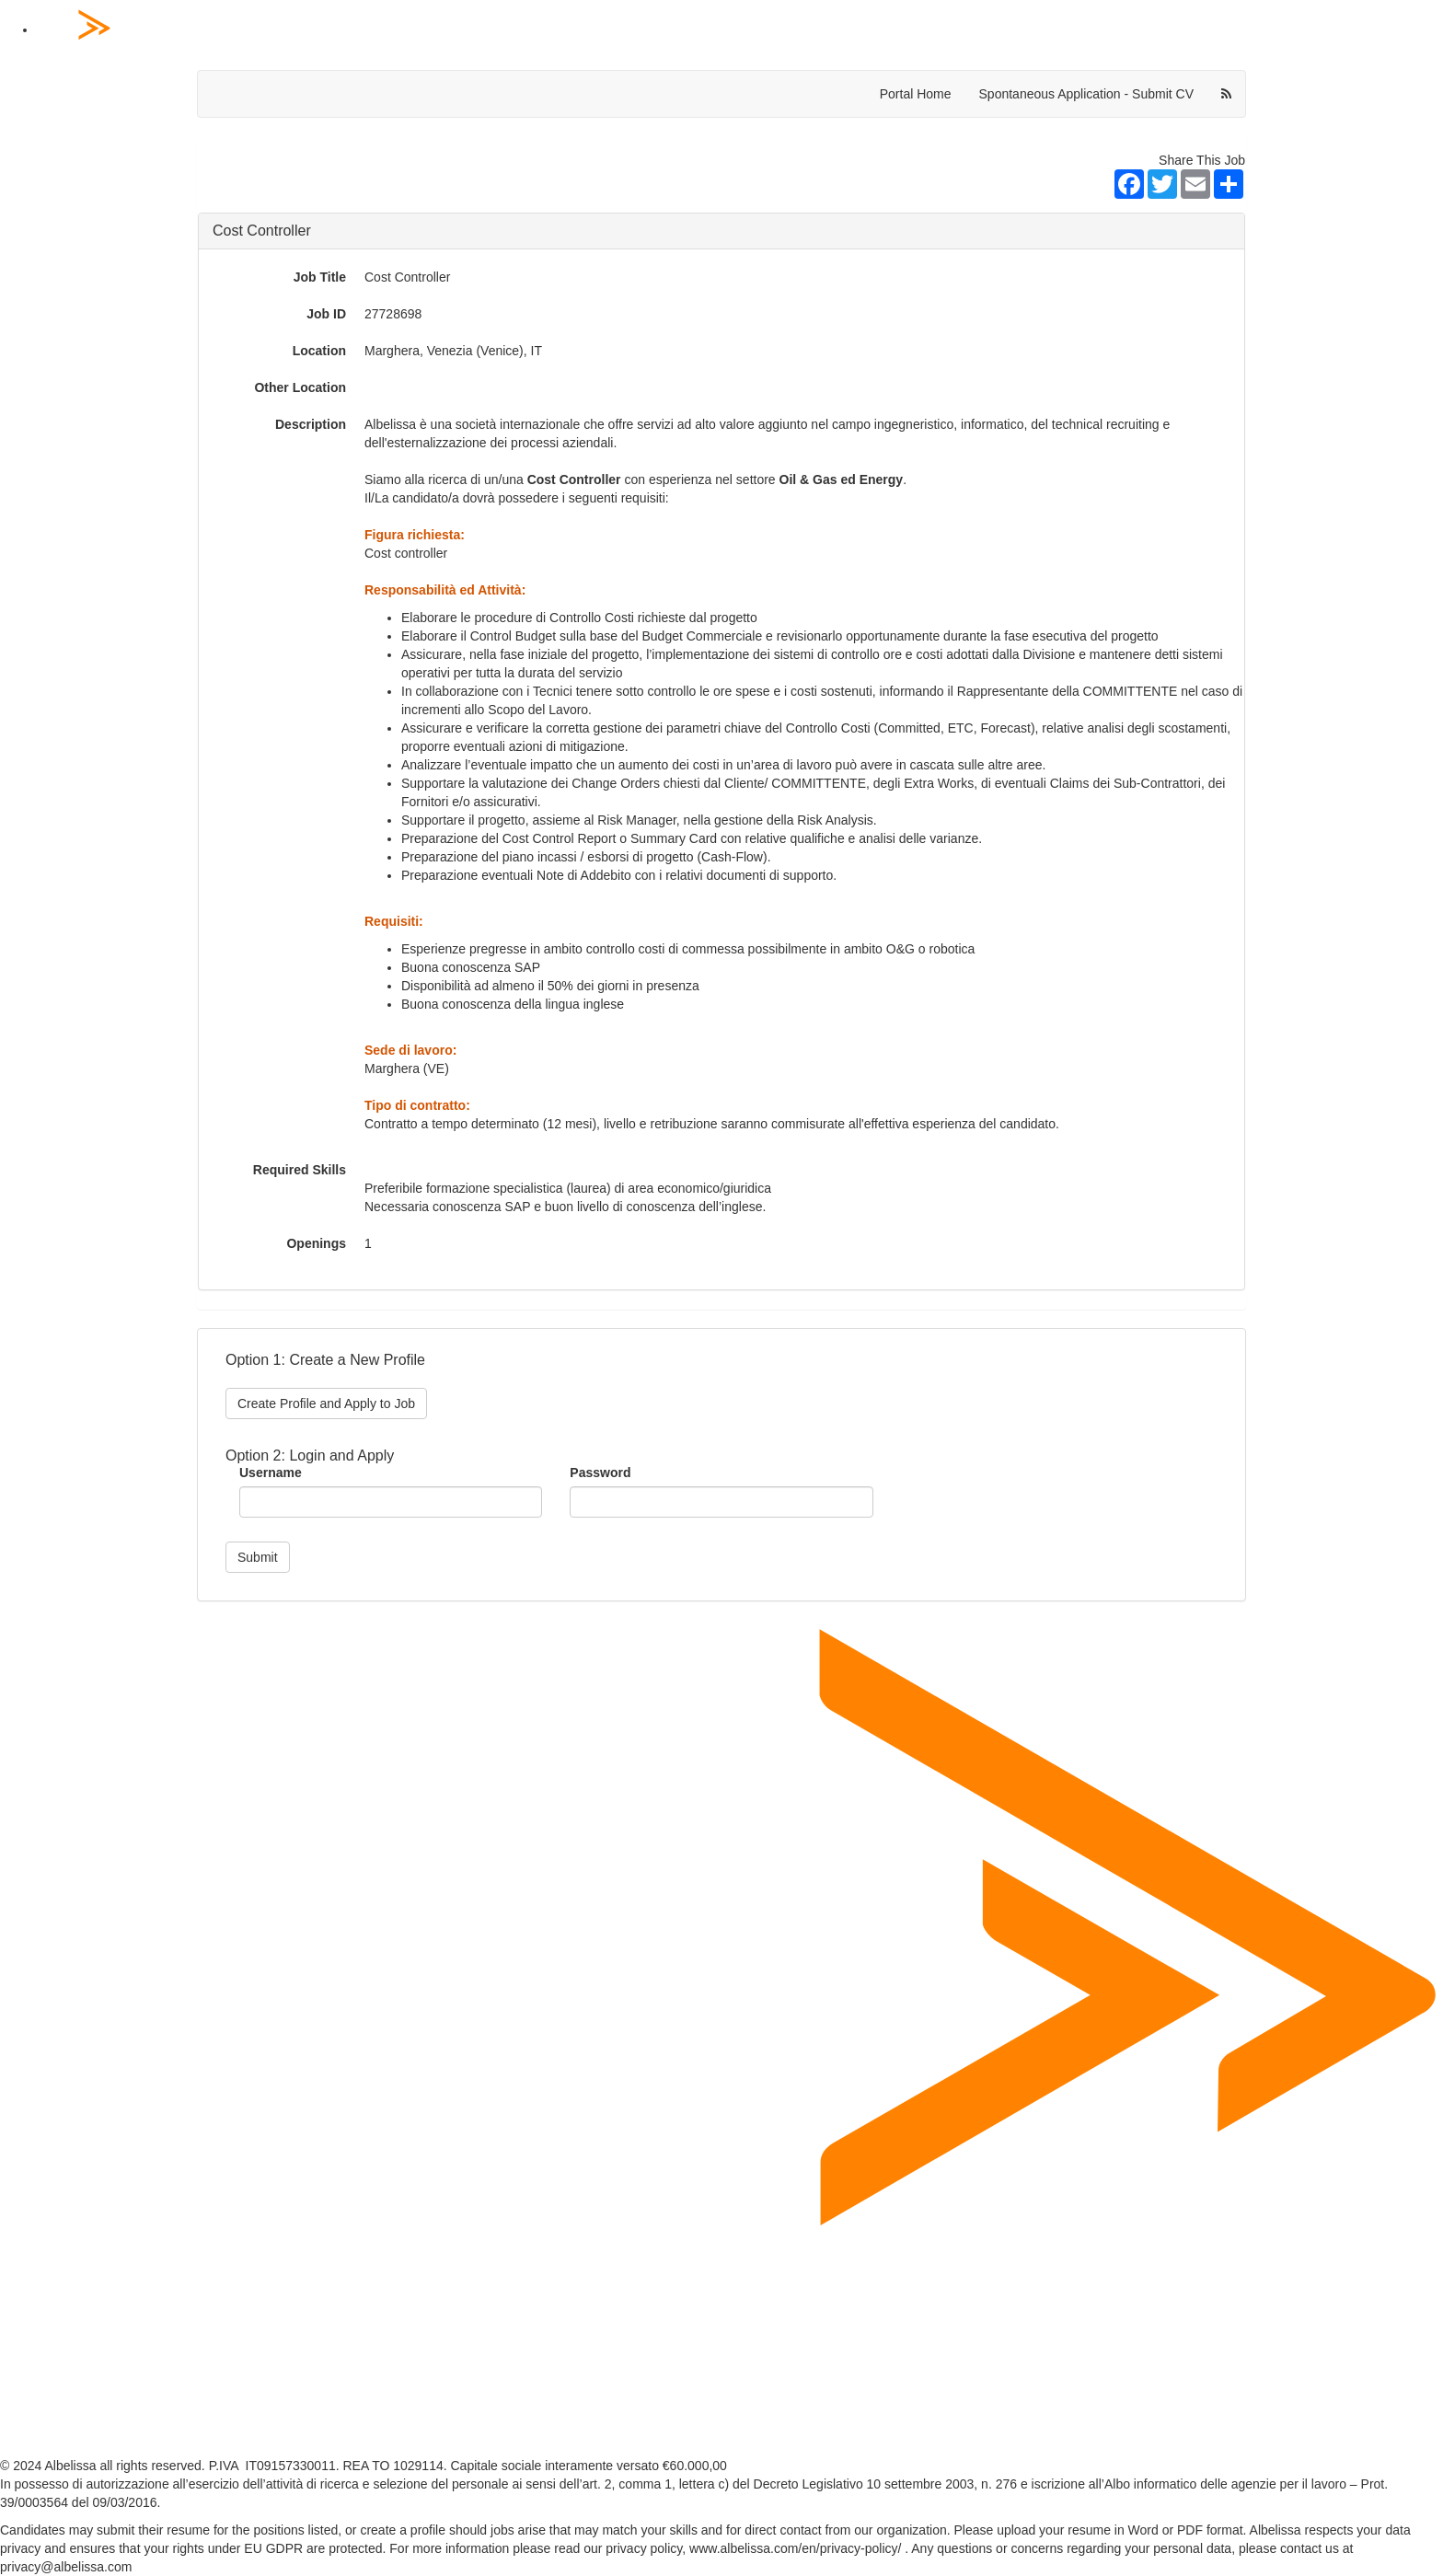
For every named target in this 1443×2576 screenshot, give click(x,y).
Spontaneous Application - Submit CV (1086, 94)
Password (600, 1472)
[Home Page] (740, 30)
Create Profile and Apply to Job (326, 1403)
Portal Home (916, 94)
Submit (257, 1557)
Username (270, 1472)
